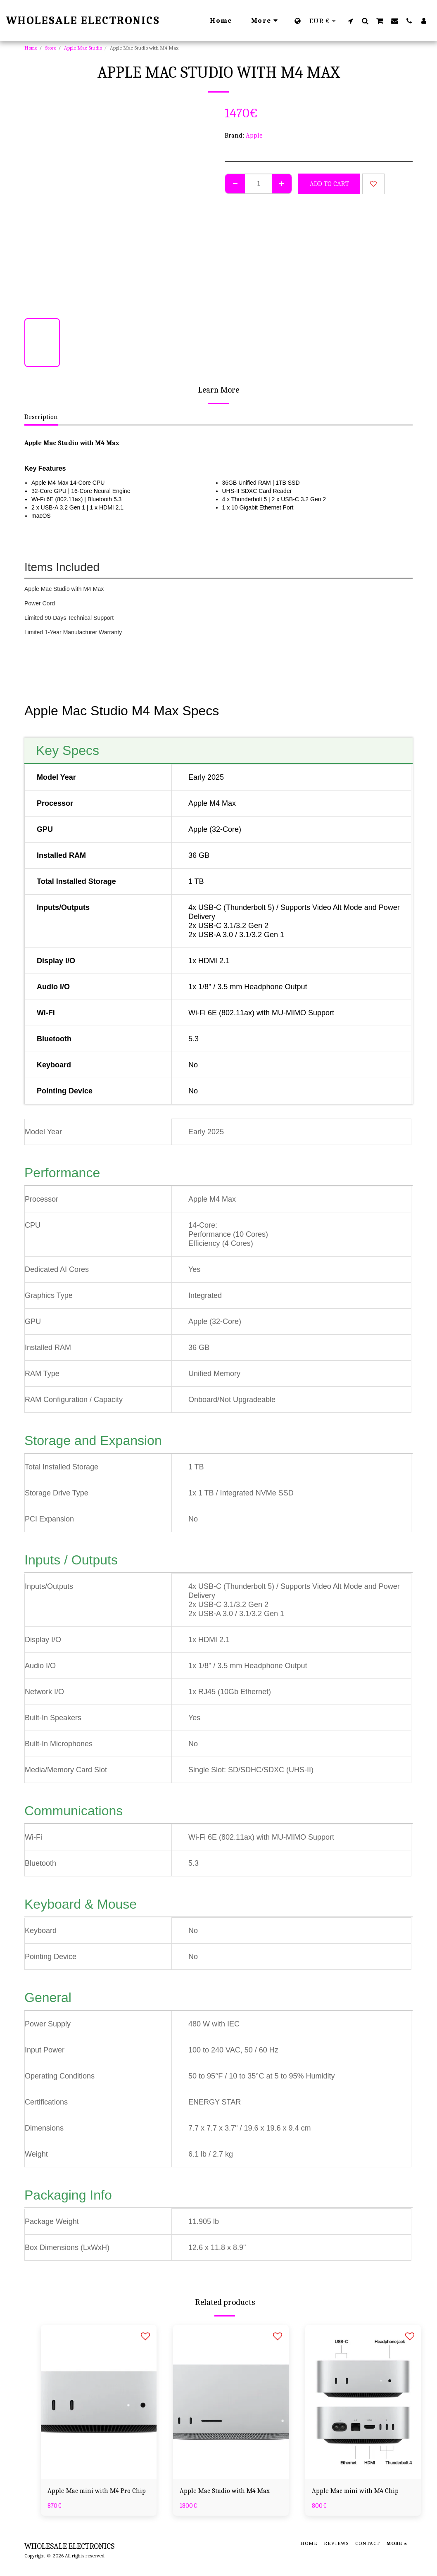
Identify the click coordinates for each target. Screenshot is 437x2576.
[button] (350, 20)
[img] (99, 2402)
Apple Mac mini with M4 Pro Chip (97, 2491)
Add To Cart (329, 184)
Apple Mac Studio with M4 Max (225, 2491)
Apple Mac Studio (83, 48)
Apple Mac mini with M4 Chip (355, 2491)
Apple (254, 135)
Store (50, 48)
